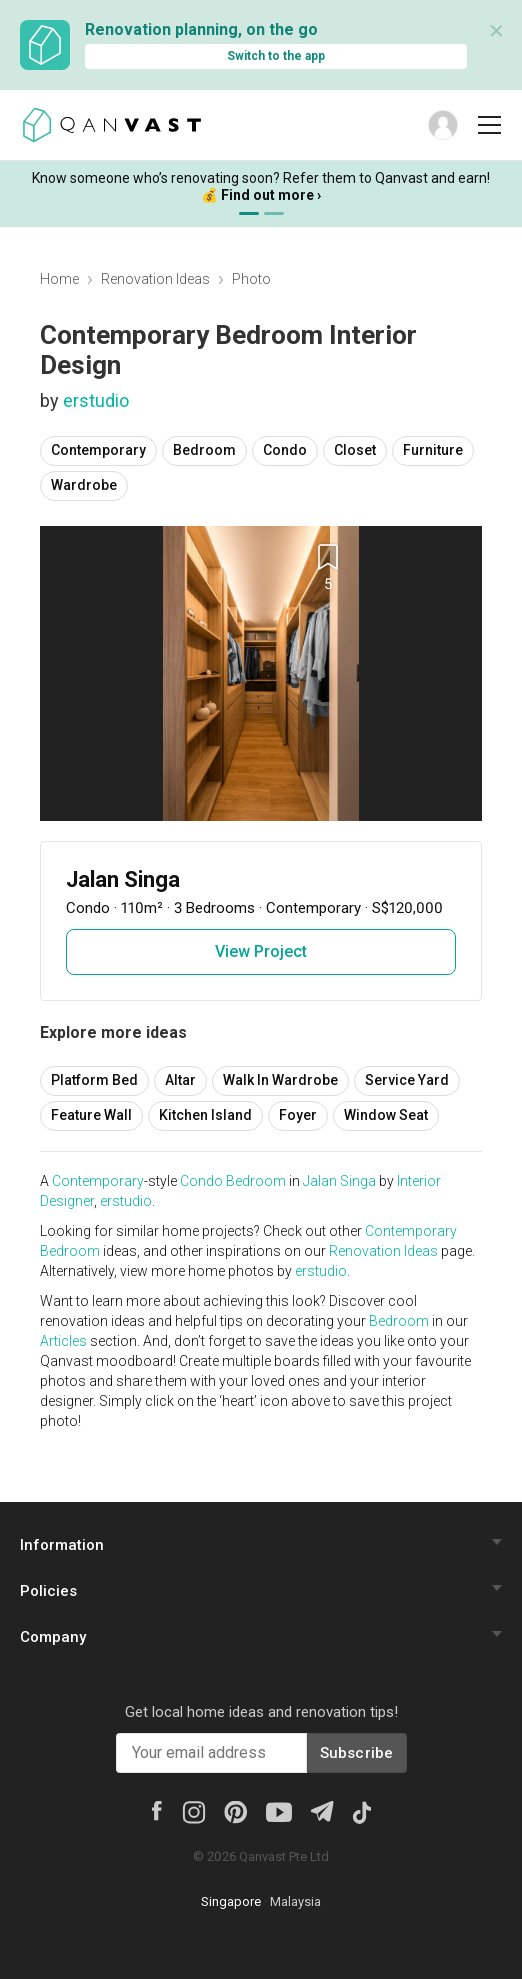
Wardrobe (84, 485)
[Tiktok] (362, 1811)
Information (62, 1545)
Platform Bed (94, 1080)
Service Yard (407, 1080)
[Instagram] (193, 1811)
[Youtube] (279, 1811)
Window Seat (386, 1115)
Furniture (433, 450)
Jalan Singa (339, 1181)
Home (59, 279)
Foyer (298, 1115)
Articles (63, 1341)
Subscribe (357, 1753)
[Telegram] (321, 1809)
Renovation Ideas (155, 279)
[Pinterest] (235, 1811)
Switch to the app (276, 56)
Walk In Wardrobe (280, 1080)
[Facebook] (157, 1809)
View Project (261, 951)
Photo (251, 279)
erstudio (96, 400)
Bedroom (204, 450)
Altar (180, 1080)
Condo (285, 450)
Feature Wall (91, 1115)
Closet (355, 450)
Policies (48, 1591)
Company (53, 1637)
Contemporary (98, 450)
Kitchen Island (205, 1115)
